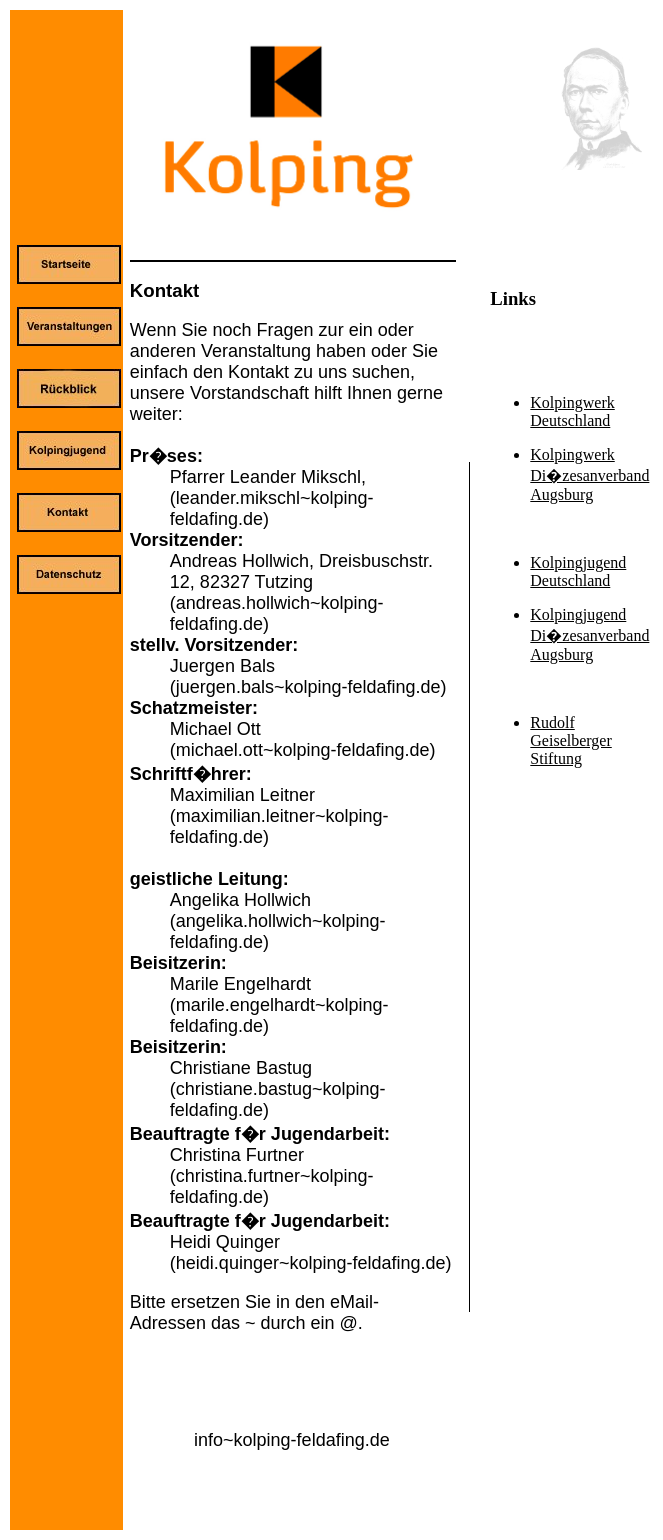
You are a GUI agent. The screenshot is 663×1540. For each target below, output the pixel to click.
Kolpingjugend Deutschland (578, 571)
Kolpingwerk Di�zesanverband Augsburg (589, 474)
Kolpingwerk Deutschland (572, 411)
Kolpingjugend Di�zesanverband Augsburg (589, 634)
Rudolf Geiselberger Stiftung (570, 740)
